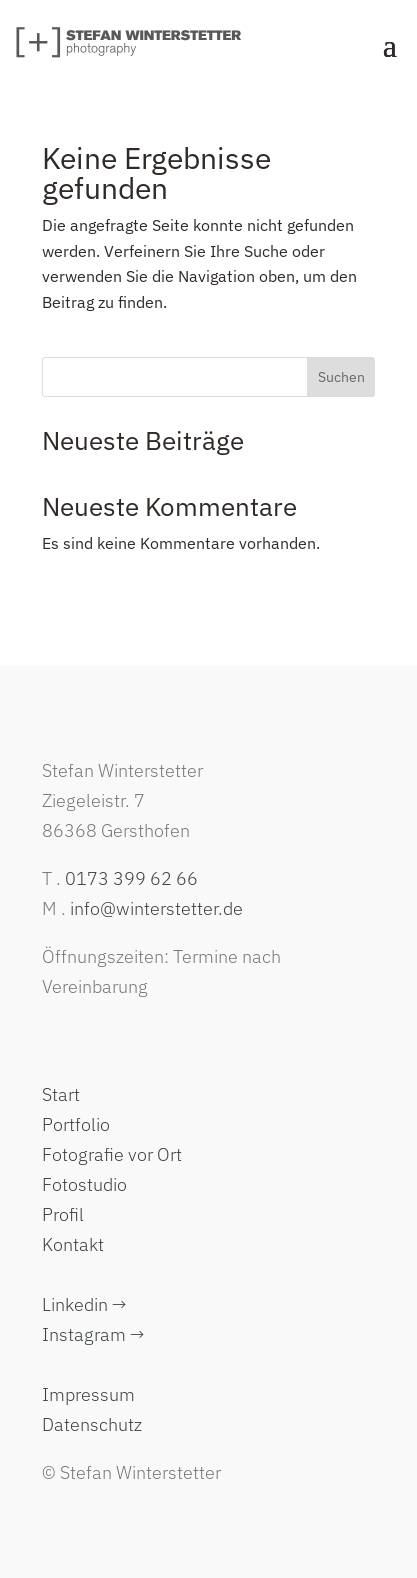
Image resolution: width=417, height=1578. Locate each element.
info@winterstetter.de (156, 908)
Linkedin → (84, 1304)
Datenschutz (92, 1424)
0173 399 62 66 (131, 878)
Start (61, 1094)
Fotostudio (84, 1184)
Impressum (88, 1394)
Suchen (341, 377)
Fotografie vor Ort (112, 1154)
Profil (63, 1214)
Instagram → (93, 1334)
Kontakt (73, 1244)
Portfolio (76, 1124)
